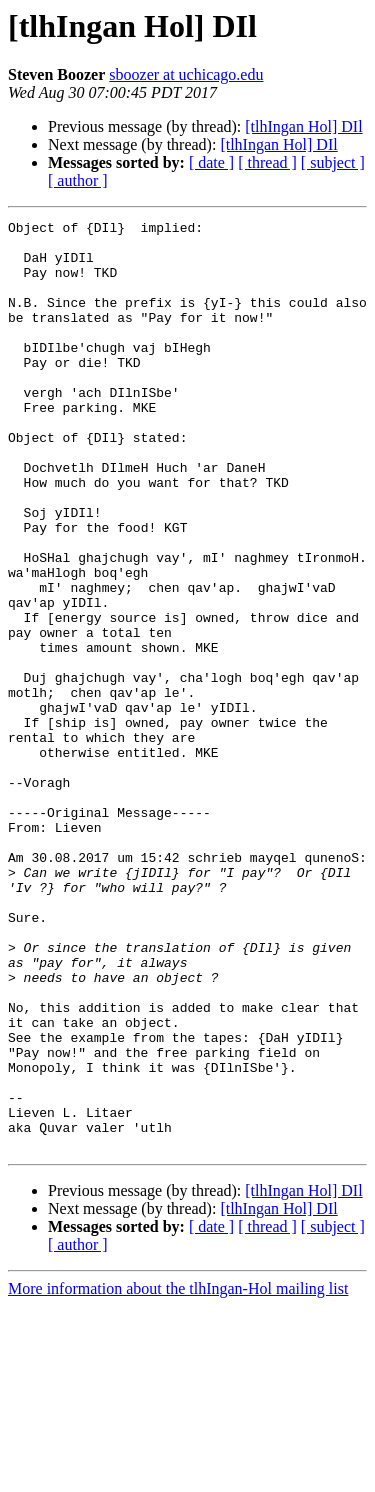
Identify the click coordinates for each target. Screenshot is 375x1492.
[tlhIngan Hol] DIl (303, 126)
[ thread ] (267, 162)
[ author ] (78, 180)
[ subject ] (333, 162)
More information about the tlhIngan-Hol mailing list (178, 1474)
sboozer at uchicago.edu (186, 74)
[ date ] (211, 162)
